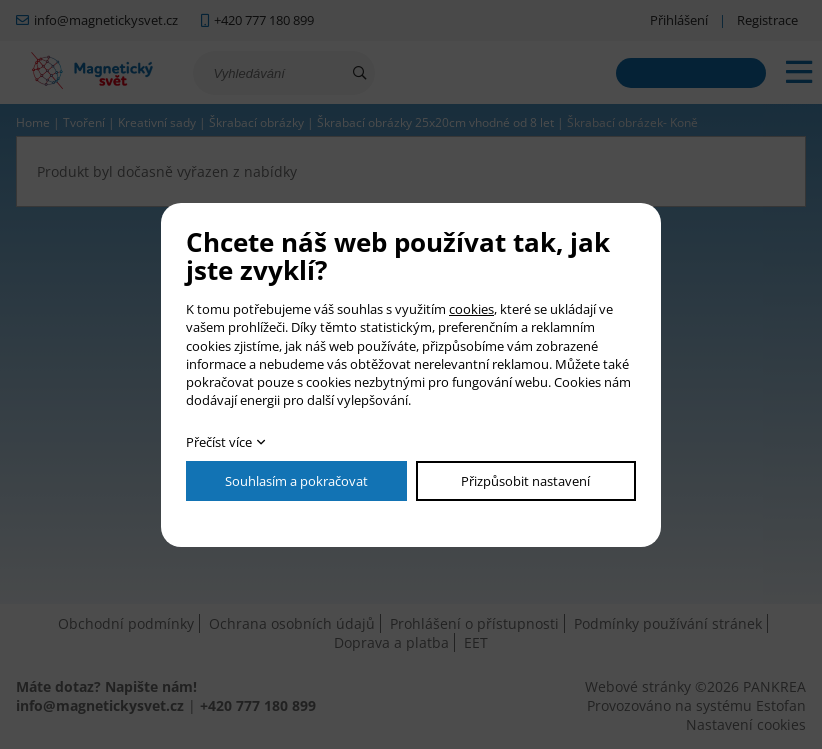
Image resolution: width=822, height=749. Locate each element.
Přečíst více (219, 442)
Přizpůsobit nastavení (525, 481)
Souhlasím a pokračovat (296, 481)
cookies (471, 309)
